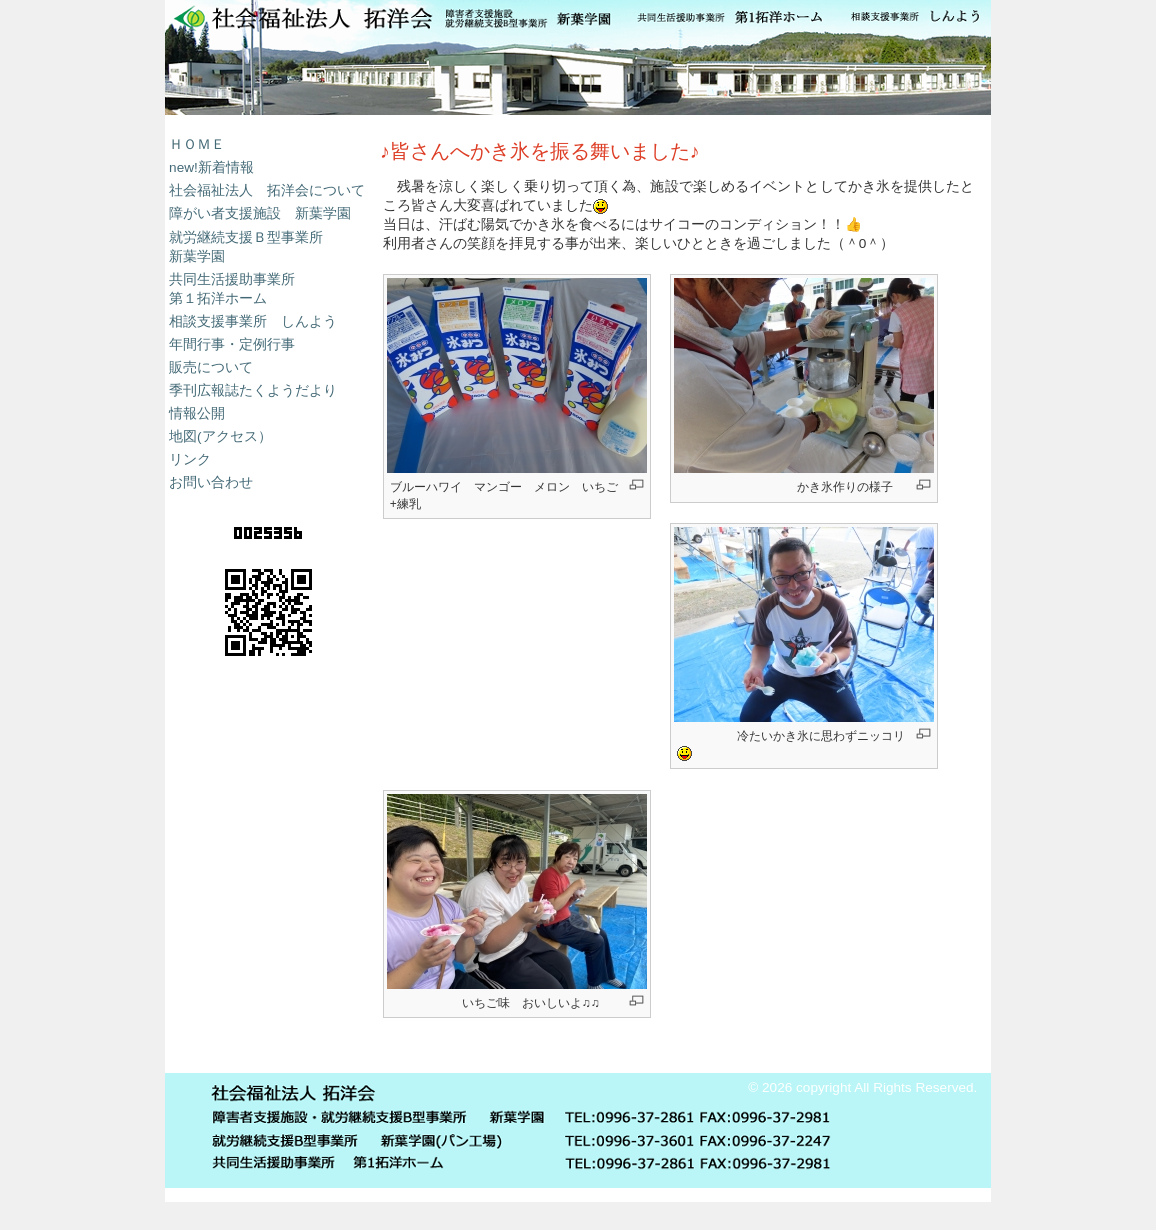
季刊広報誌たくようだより (253, 390)
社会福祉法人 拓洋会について (267, 190)
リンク (190, 459)
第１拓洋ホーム (218, 298)
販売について (211, 367)
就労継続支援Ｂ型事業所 (246, 237)
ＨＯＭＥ (197, 144)
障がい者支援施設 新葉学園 (260, 213)
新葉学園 (578, 57)
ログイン (954, 1045)
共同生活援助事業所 (232, 279)
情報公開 (197, 413)
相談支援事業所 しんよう (253, 321)
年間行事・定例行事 (232, 344)
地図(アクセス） (220, 436)
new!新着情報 (211, 167)
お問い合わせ (211, 482)
